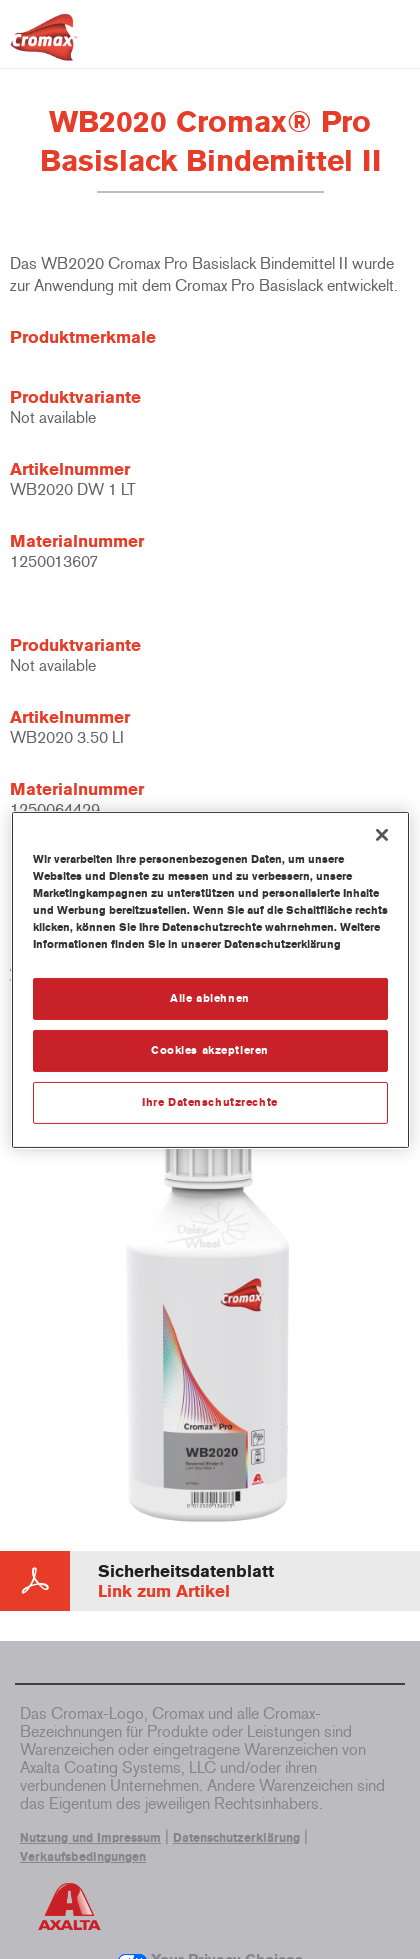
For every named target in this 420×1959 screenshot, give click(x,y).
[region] (210, 979)
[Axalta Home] (44, 45)
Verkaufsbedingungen (83, 1857)
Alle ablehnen (209, 998)
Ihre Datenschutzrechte (210, 1102)
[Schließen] (382, 834)
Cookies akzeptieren (210, 1050)
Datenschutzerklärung (236, 1838)
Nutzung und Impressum (90, 1838)
